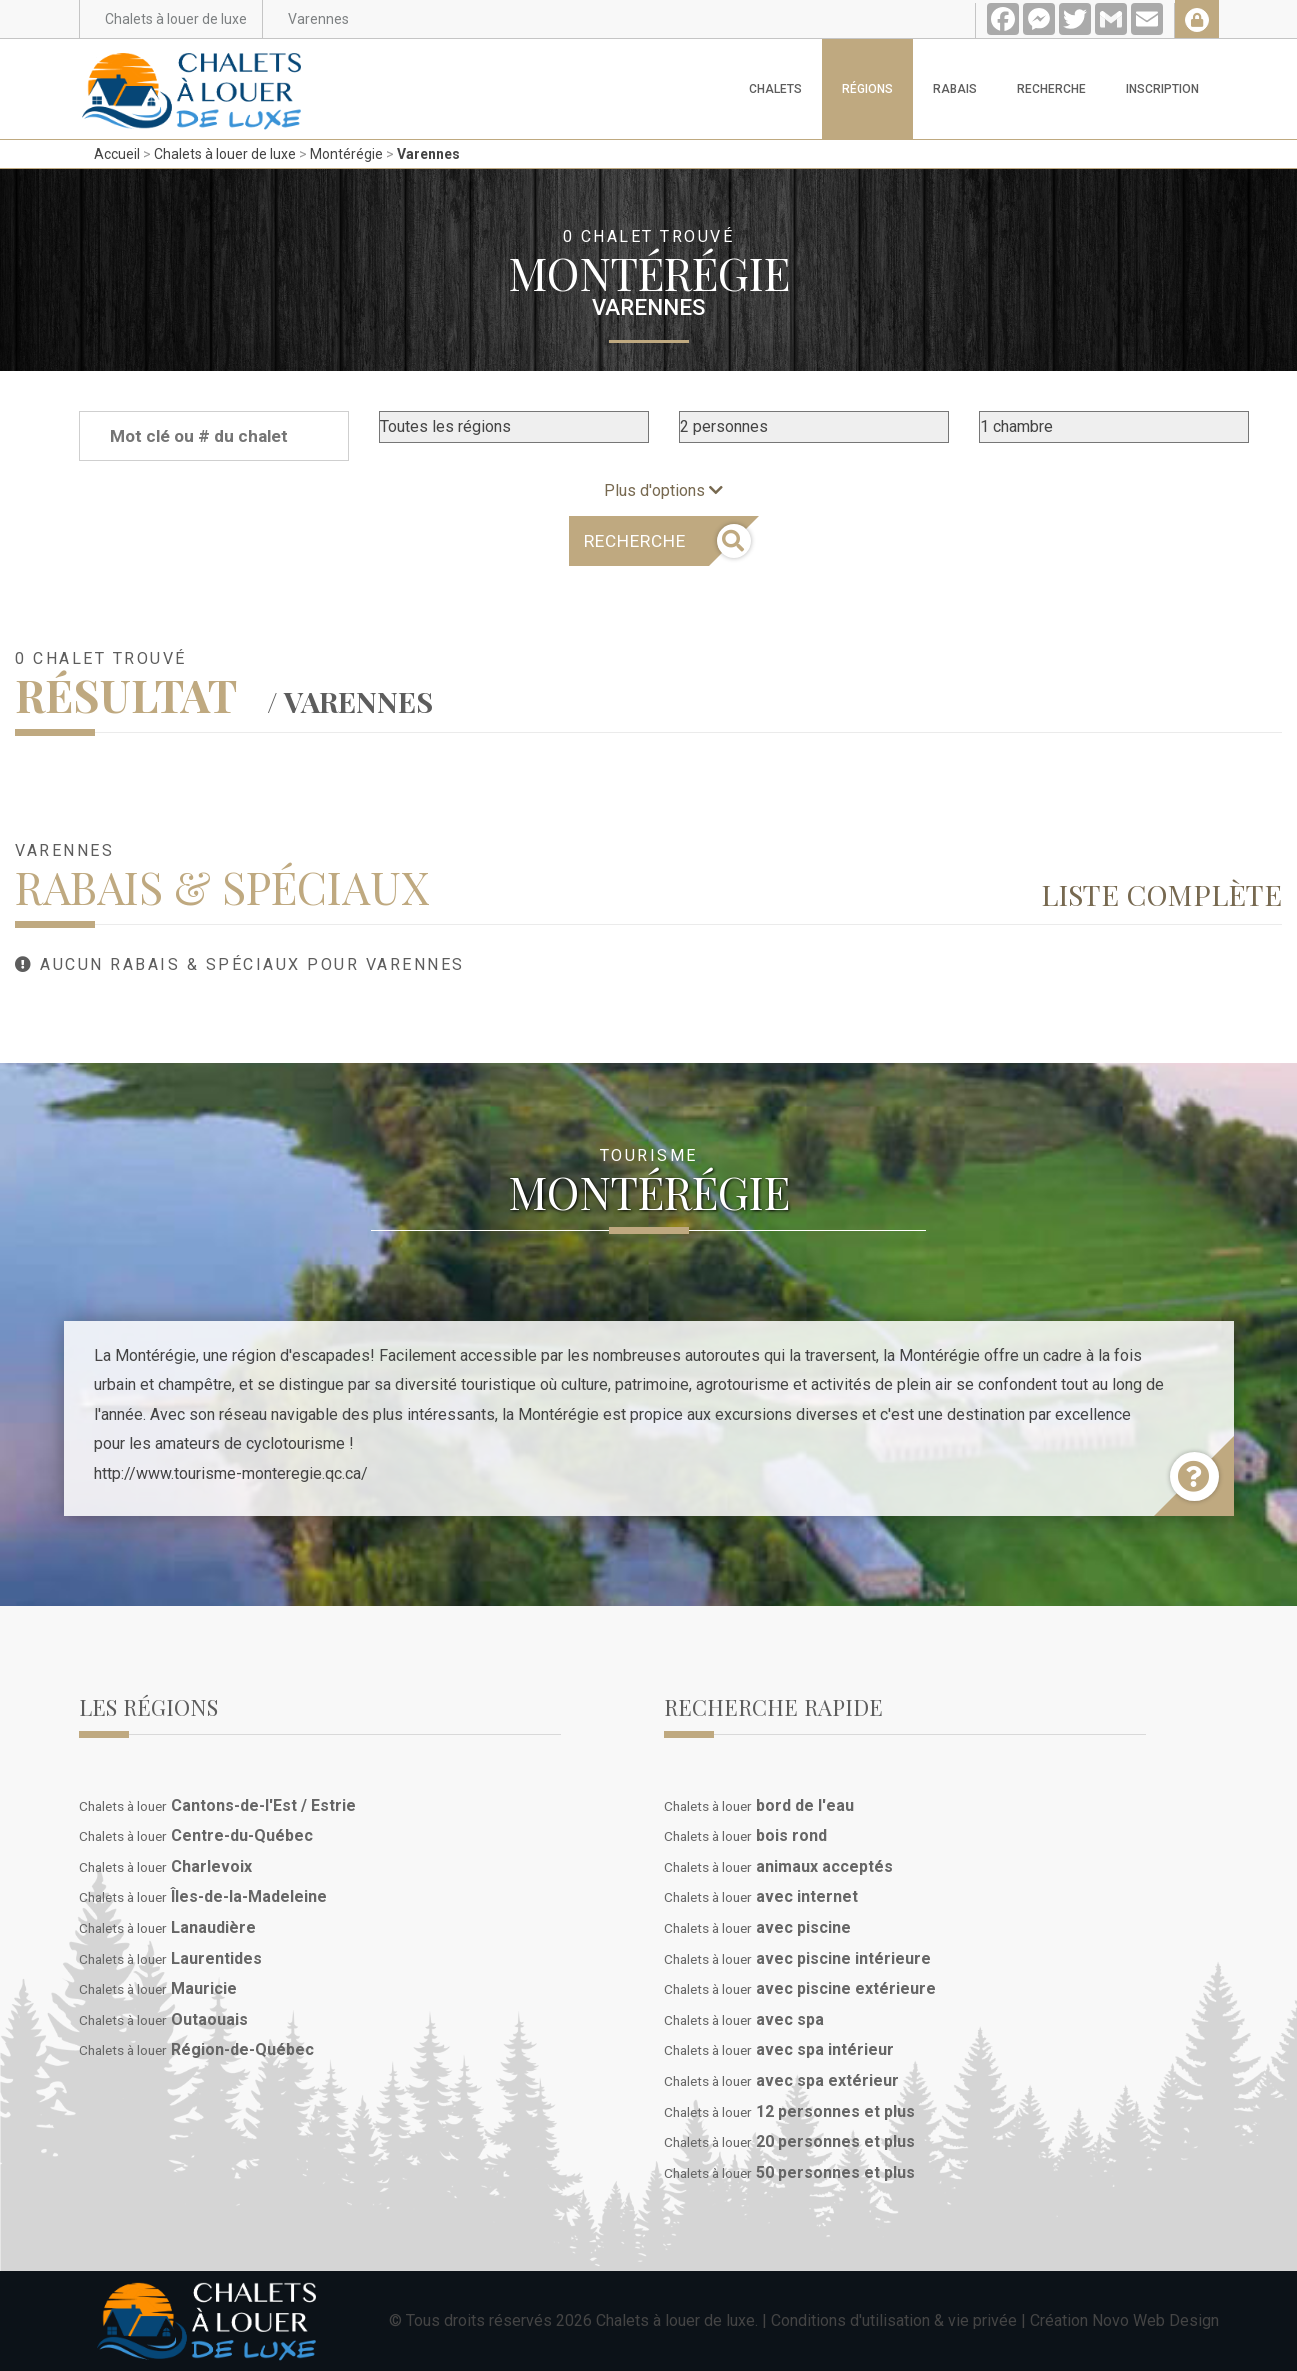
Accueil (117, 154)
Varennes (428, 154)
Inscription (1162, 89)
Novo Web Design (1155, 2320)
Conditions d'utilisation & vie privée (894, 2320)
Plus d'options (663, 490)
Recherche (1051, 89)
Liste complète (1161, 894)
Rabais (955, 89)
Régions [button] (867, 89)
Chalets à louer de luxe (225, 154)
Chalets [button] (775, 89)
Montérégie (346, 154)
